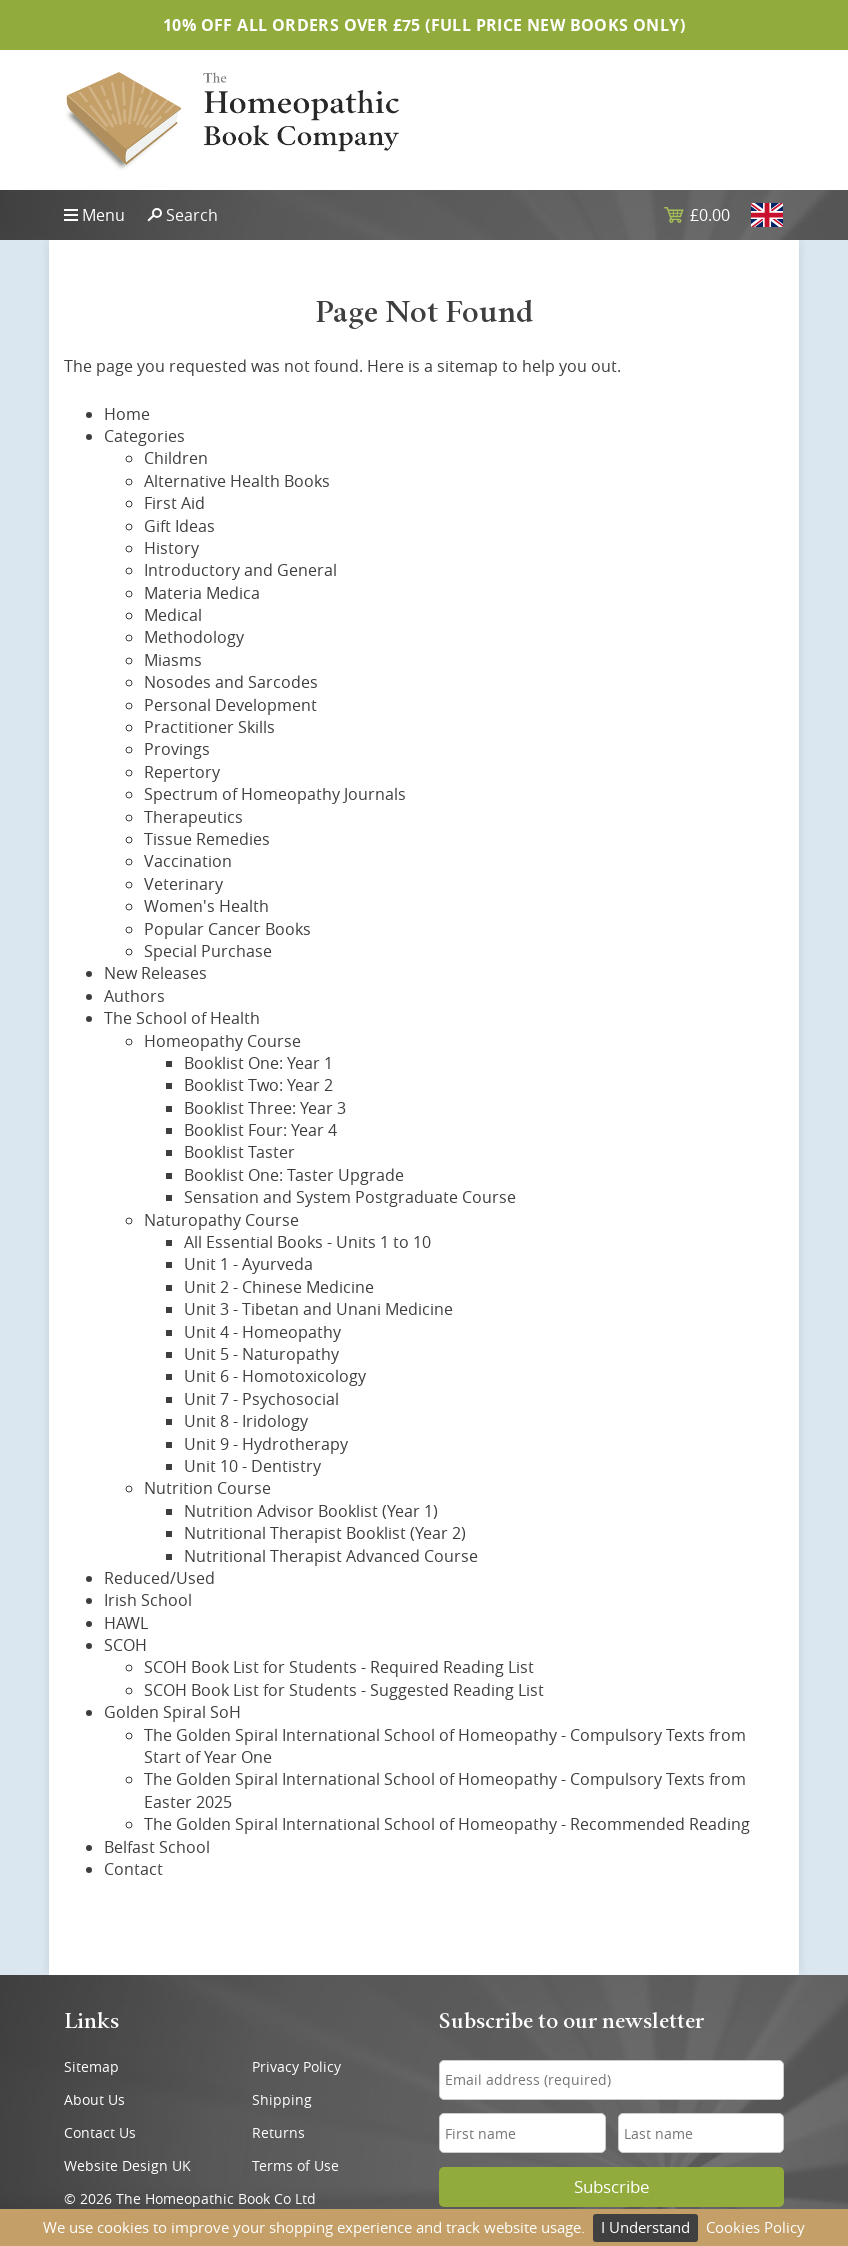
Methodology (194, 637)
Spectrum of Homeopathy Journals (275, 794)
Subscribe (612, 2187)
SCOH (125, 1645)
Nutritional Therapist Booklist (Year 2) (325, 1533)
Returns (278, 2132)
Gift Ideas (179, 526)
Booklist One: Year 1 (258, 1063)
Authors (134, 996)
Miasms (173, 660)
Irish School (148, 1600)
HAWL (126, 1623)
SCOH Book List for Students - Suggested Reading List (344, 1690)
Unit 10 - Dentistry (252, 1466)
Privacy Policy (296, 2066)
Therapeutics (193, 817)
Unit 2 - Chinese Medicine (279, 1287)
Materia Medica (202, 593)
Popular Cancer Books (227, 929)
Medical (173, 615)
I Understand (645, 2227)
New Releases (155, 973)
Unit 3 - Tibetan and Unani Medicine (318, 1309)
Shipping (282, 2099)
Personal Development (230, 705)
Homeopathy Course (222, 1041)
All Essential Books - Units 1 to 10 (307, 1242)
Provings (177, 749)
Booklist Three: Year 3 (265, 1108)
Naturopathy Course (221, 1220)
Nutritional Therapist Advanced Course (331, 1556)
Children (176, 458)
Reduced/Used (159, 1578)
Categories (144, 436)
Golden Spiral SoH (172, 1712)
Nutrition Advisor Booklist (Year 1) (311, 1511)
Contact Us (100, 2132)
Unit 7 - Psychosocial (261, 1399)
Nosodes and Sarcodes (231, 682)
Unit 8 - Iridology (246, 1421)
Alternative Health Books (237, 481)
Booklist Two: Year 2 (258, 1085)
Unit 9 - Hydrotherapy (266, 1444)
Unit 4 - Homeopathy (262, 1332)
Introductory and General (240, 570)
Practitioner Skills (209, 727)
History (171, 548)
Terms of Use (295, 2165)
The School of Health (182, 1018)
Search (192, 215)
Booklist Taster (239, 1152)
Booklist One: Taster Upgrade (294, 1175)
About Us (94, 2099)
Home (127, 414)
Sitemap (91, 2066)
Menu (103, 215)
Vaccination (188, 861)
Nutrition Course (207, 1488)
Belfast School (157, 1847)
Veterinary (183, 884)
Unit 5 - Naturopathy (261, 1354)
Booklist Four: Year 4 (260, 1130)
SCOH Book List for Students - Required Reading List (339, 1667)
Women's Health (206, 906)
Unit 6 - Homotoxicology (275, 1376)
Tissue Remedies (207, 839)
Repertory (182, 772)
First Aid (174, 503)
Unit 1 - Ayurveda (248, 1264)
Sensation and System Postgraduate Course (350, 1197)
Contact (133, 1869)
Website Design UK (127, 2165)
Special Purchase (208, 951)
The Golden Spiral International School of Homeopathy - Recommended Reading (447, 1824)
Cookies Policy (755, 2227)
